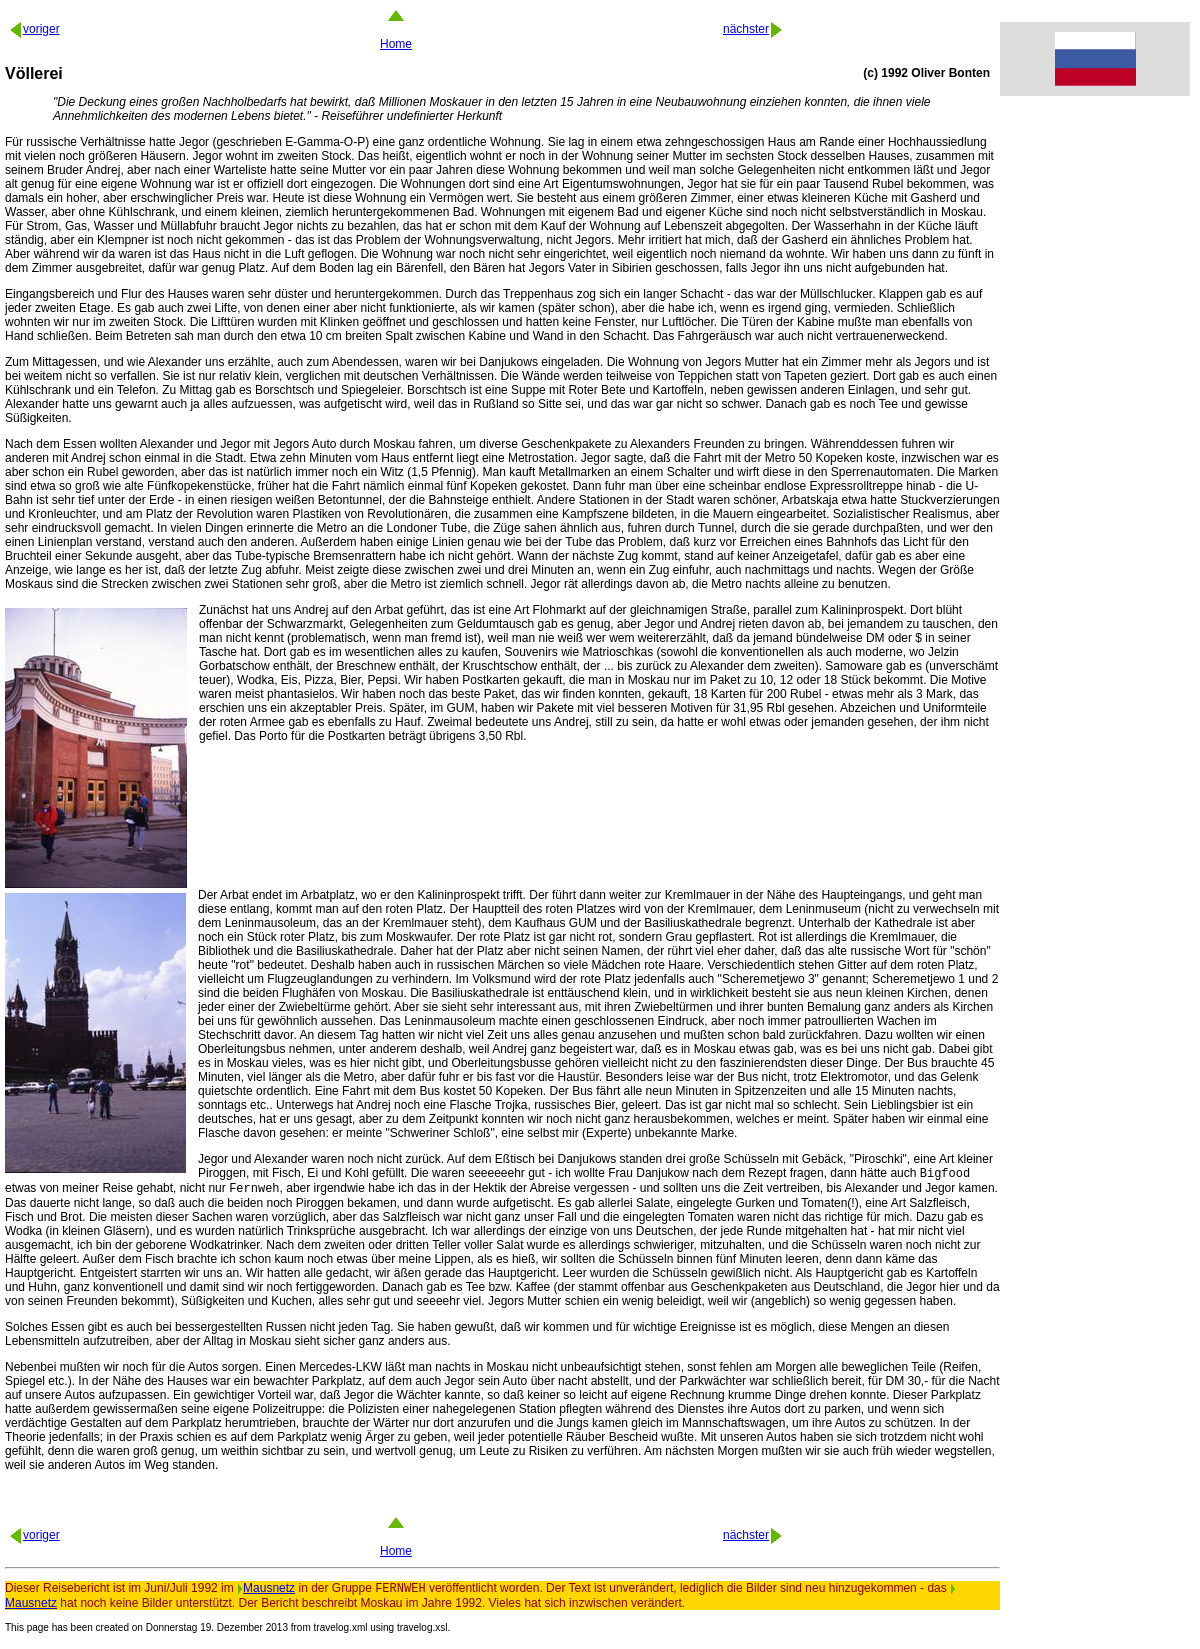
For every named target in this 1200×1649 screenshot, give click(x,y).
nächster (753, 29)
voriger (34, 29)
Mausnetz (266, 1594)
